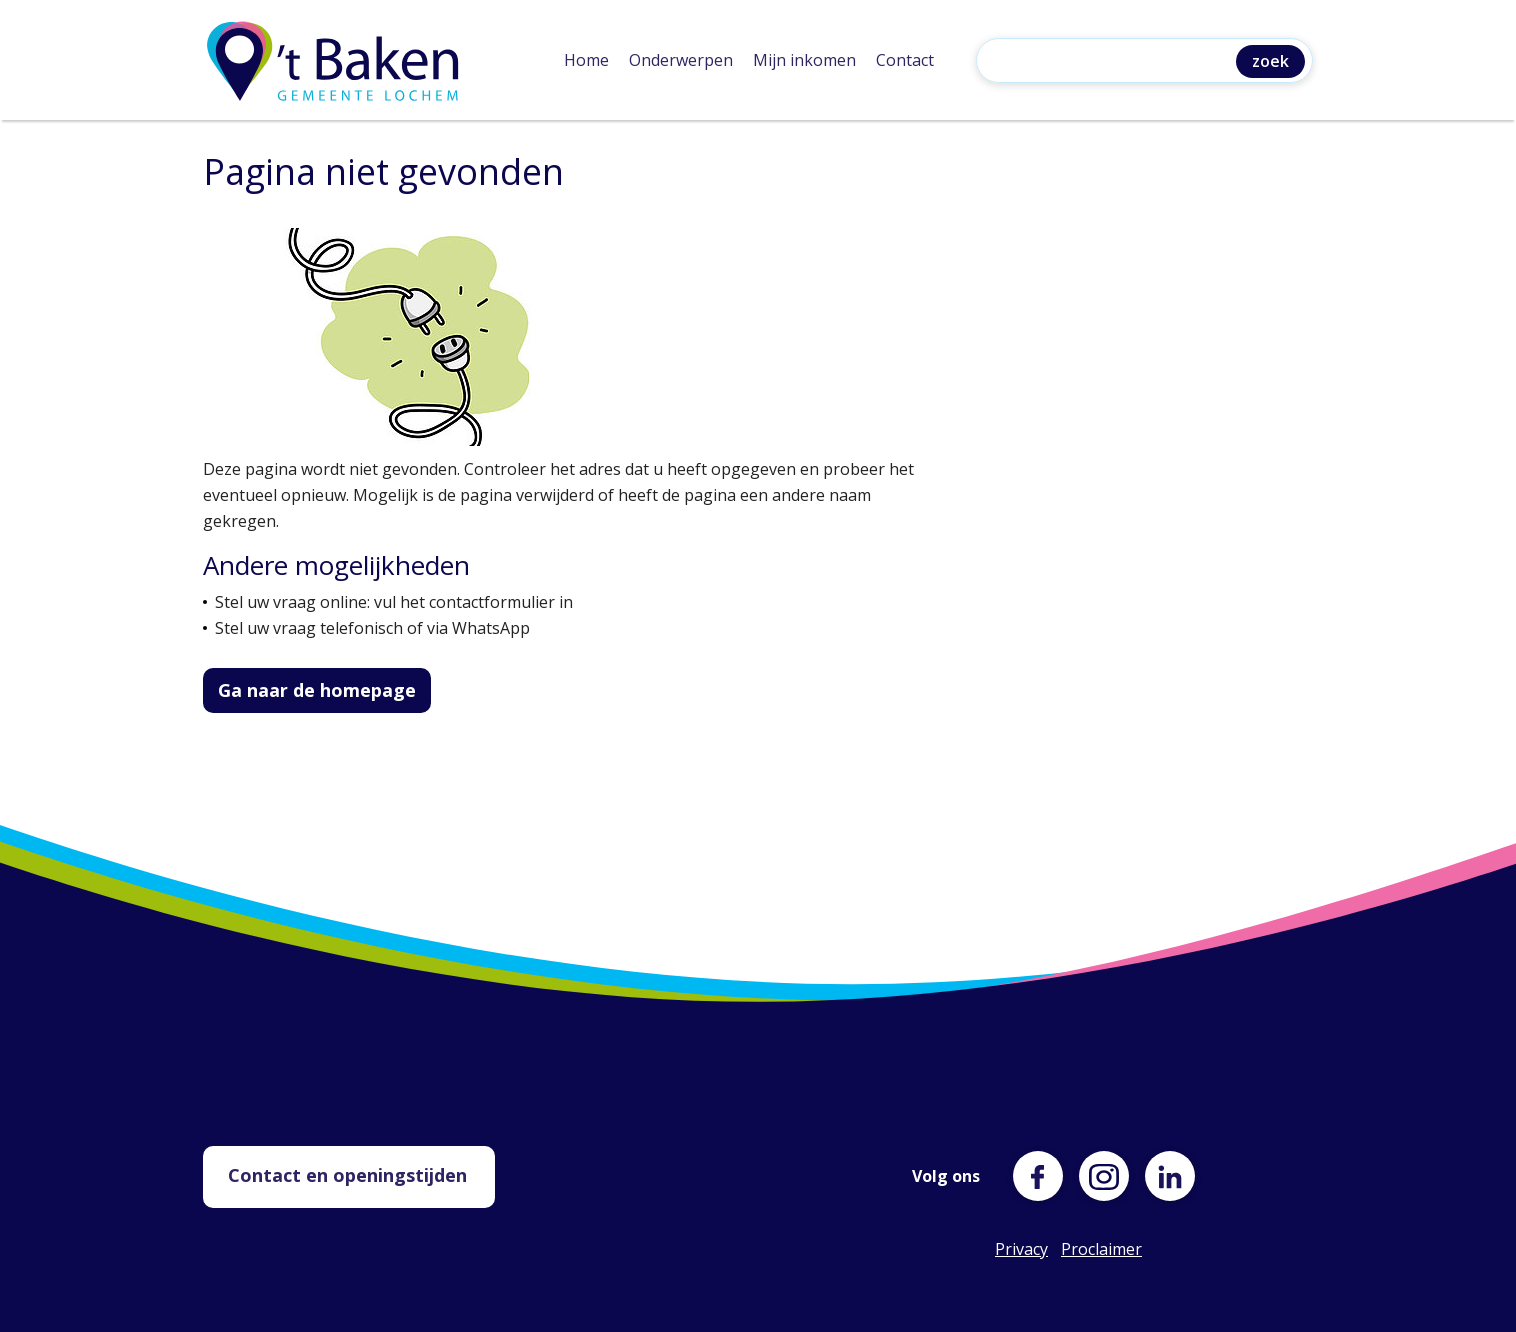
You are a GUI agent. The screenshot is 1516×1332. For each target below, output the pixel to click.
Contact (905, 60)
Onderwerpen (681, 60)
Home (586, 60)
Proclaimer (1086, 1249)
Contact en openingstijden (347, 1175)
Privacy (1020, 1249)
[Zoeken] (1111, 62)
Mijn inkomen (804, 60)
